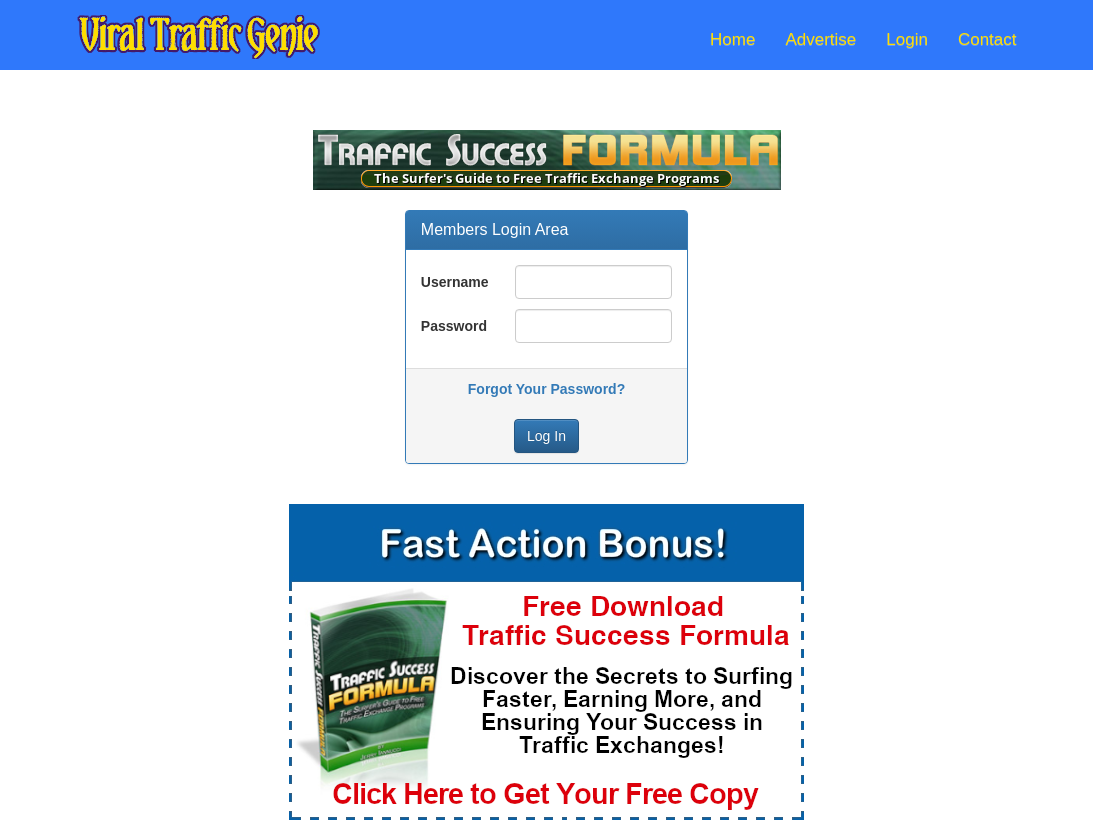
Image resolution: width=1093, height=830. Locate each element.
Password (454, 326)
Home (732, 39)
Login (907, 39)
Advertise (820, 39)
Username (455, 282)
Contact (987, 39)
